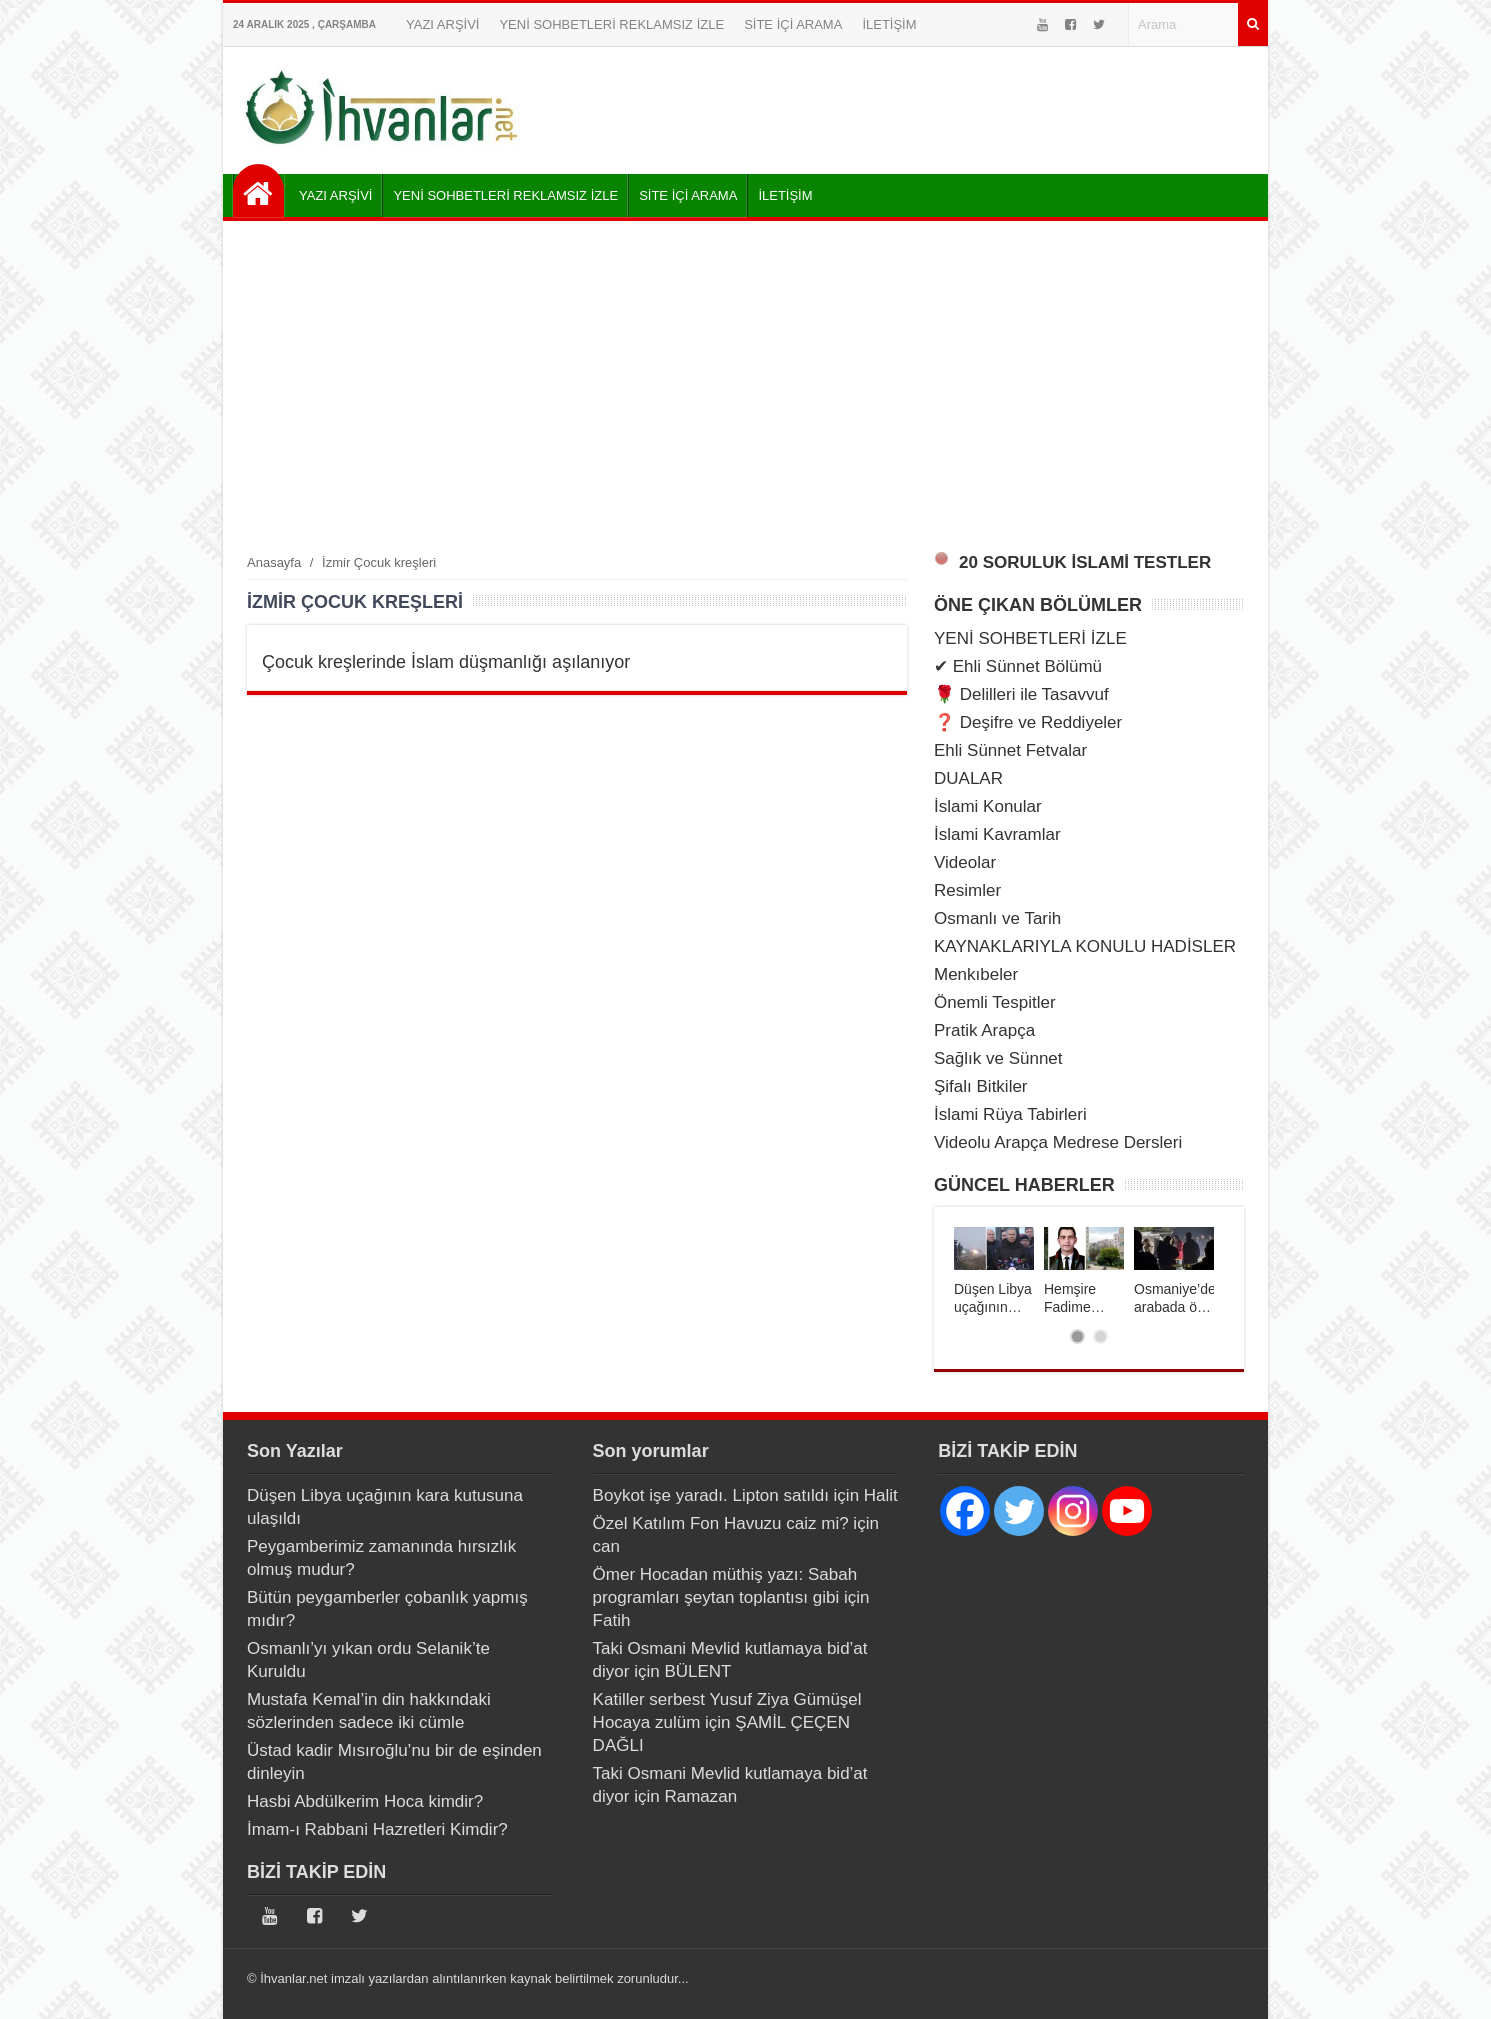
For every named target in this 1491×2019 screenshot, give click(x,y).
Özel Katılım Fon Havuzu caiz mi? (721, 1523)
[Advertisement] (745, 386)
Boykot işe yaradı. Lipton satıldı (711, 1495)
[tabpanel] (994, 1271)
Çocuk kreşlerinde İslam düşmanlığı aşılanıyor (446, 662)
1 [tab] (1077, 1336)
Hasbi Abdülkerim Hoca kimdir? (365, 1801)
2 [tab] (1100, 1336)
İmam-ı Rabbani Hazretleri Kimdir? (377, 1829)
